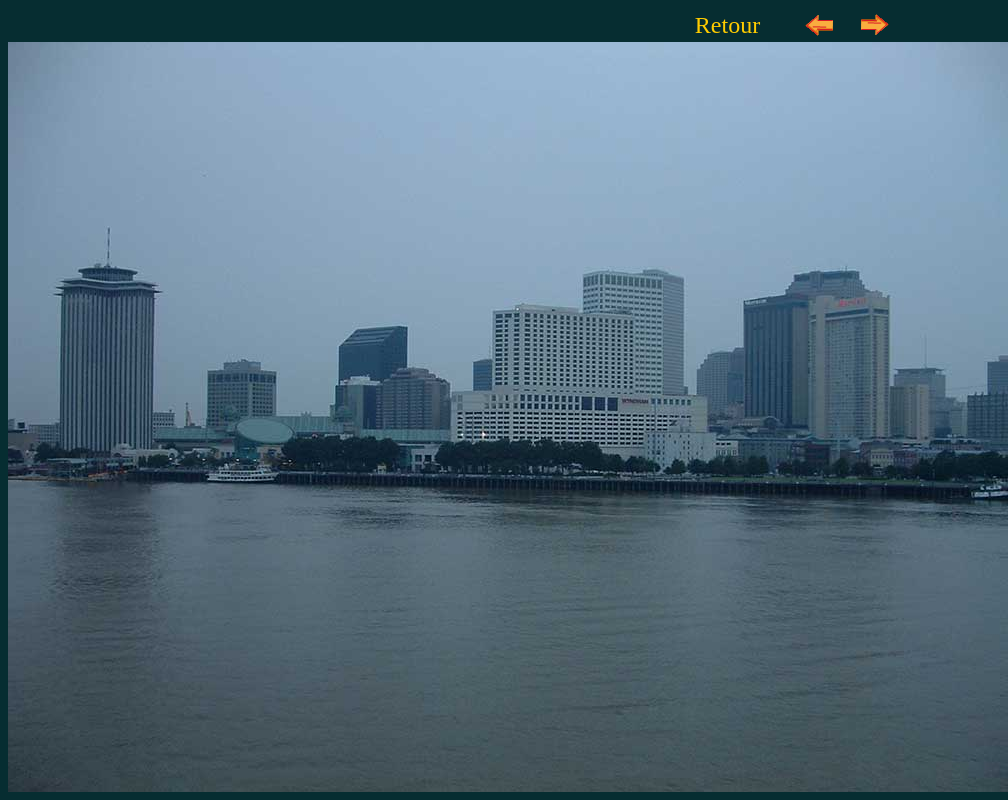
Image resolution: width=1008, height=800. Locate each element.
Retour (727, 25)
